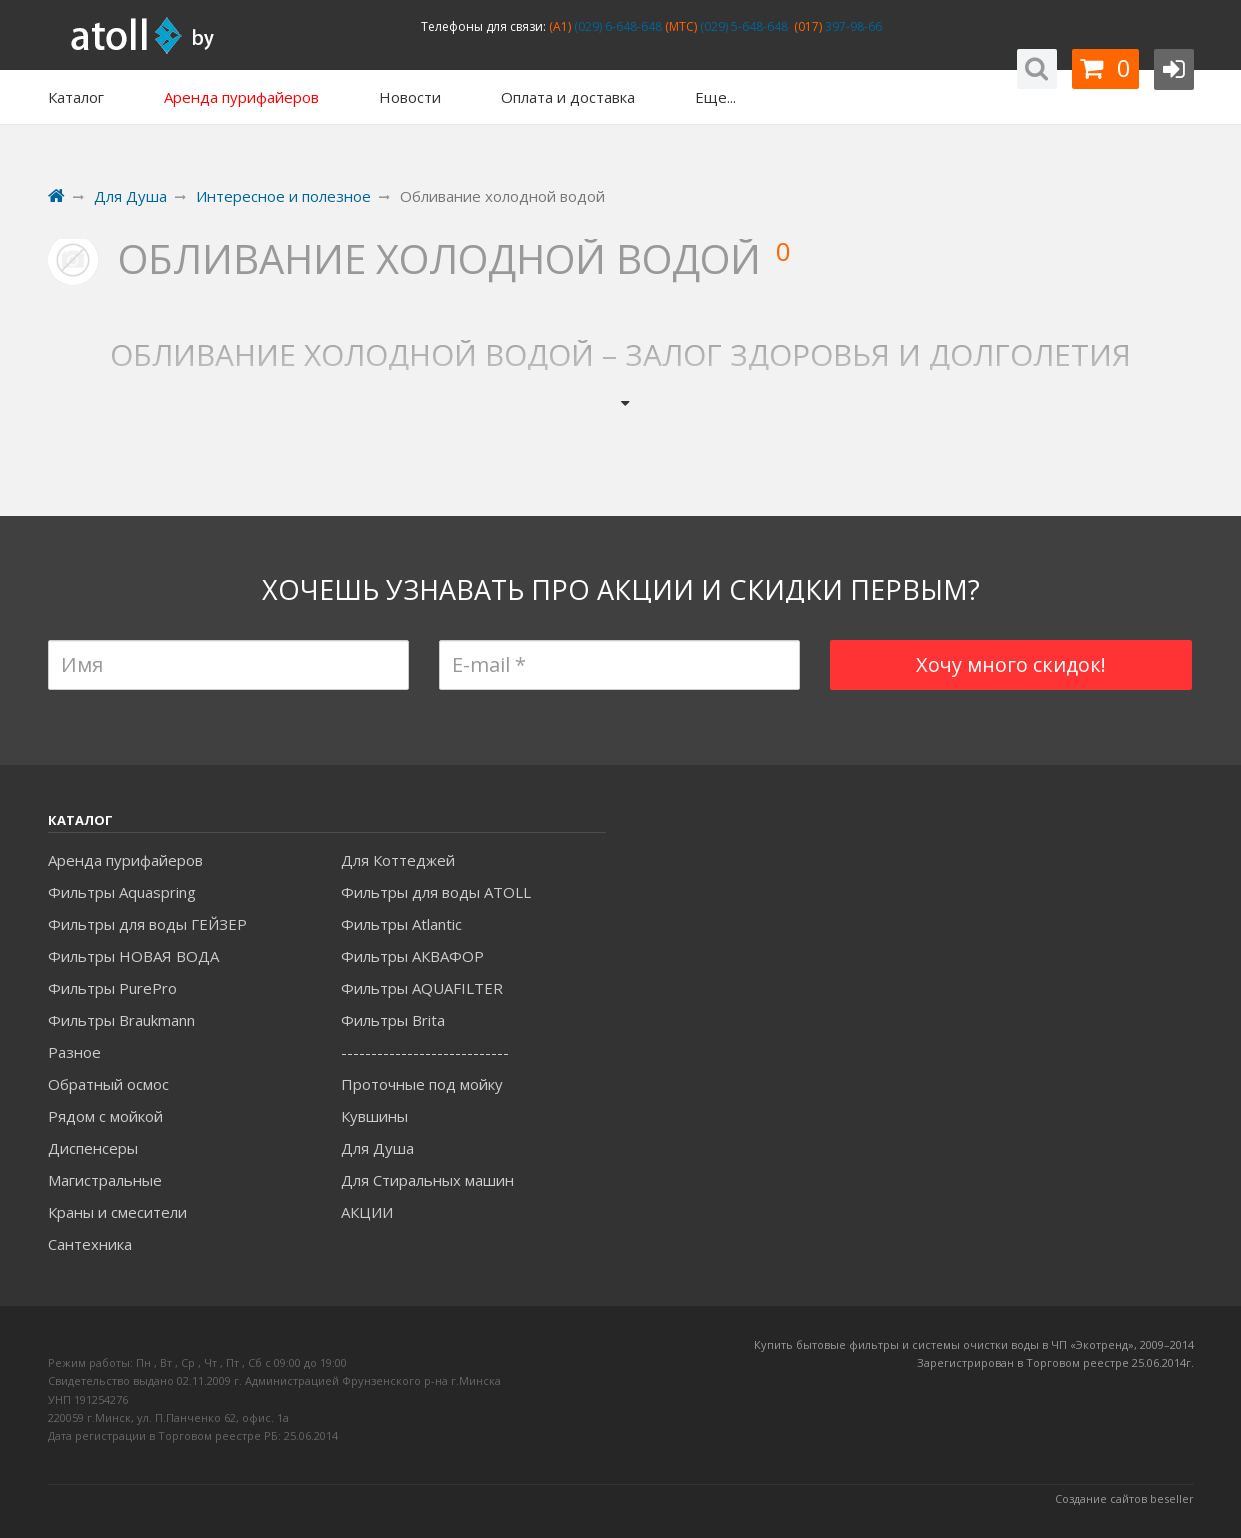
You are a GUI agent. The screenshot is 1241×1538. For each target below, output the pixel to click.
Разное (74, 1052)
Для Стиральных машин (427, 1180)
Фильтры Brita (393, 1020)
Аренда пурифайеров (125, 860)
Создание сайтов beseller (1124, 1498)
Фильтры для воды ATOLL (436, 892)
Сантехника (90, 1244)
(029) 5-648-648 (742, 26)
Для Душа (377, 1148)
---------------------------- (425, 1052)
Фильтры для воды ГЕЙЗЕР (147, 924)
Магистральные (105, 1180)
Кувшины (374, 1116)
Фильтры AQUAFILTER (422, 988)
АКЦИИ (367, 1212)
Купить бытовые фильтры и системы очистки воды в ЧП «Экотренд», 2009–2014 (974, 1344)
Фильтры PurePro (112, 988)
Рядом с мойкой (105, 1116)
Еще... (715, 97)
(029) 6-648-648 (616, 26)
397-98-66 (852, 26)
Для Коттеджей (398, 860)
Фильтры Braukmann (121, 1020)
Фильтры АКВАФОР (412, 956)
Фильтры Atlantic (401, 924)
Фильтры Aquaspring (122, 892)
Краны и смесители (117, 1212)
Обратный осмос (108, 1084)
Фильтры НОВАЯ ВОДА (133, 956)
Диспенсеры (93, 1148)
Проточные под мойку (422, 1084)
